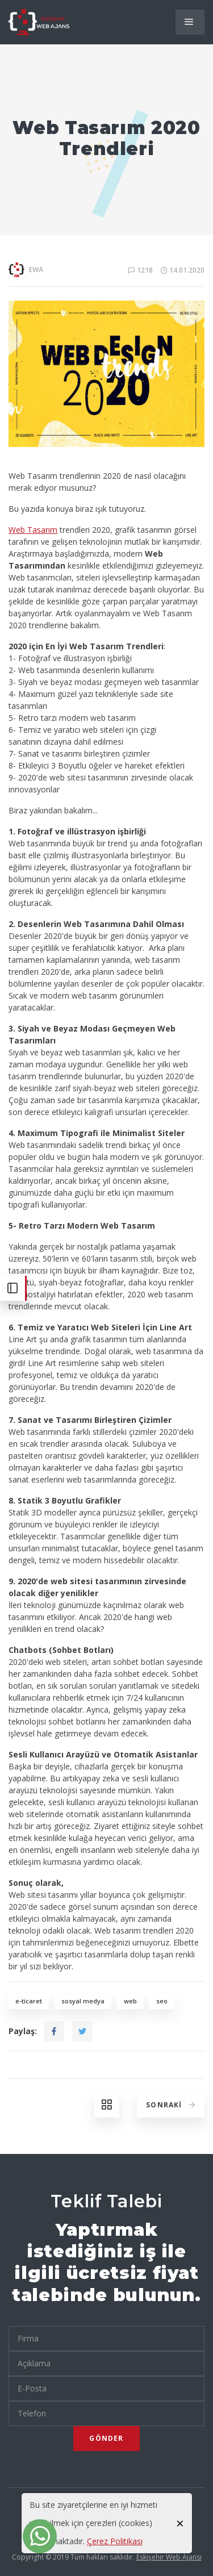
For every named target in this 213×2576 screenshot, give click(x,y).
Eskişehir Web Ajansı (169, 2557)
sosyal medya (83, 2001)
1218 (141, 270)
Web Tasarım (33, 529)
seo (162, 2001)
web (130, 2001)
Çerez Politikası (115, 2541)
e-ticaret (28, 2001)
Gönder (106, 2438)
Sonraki (171, 2105)
